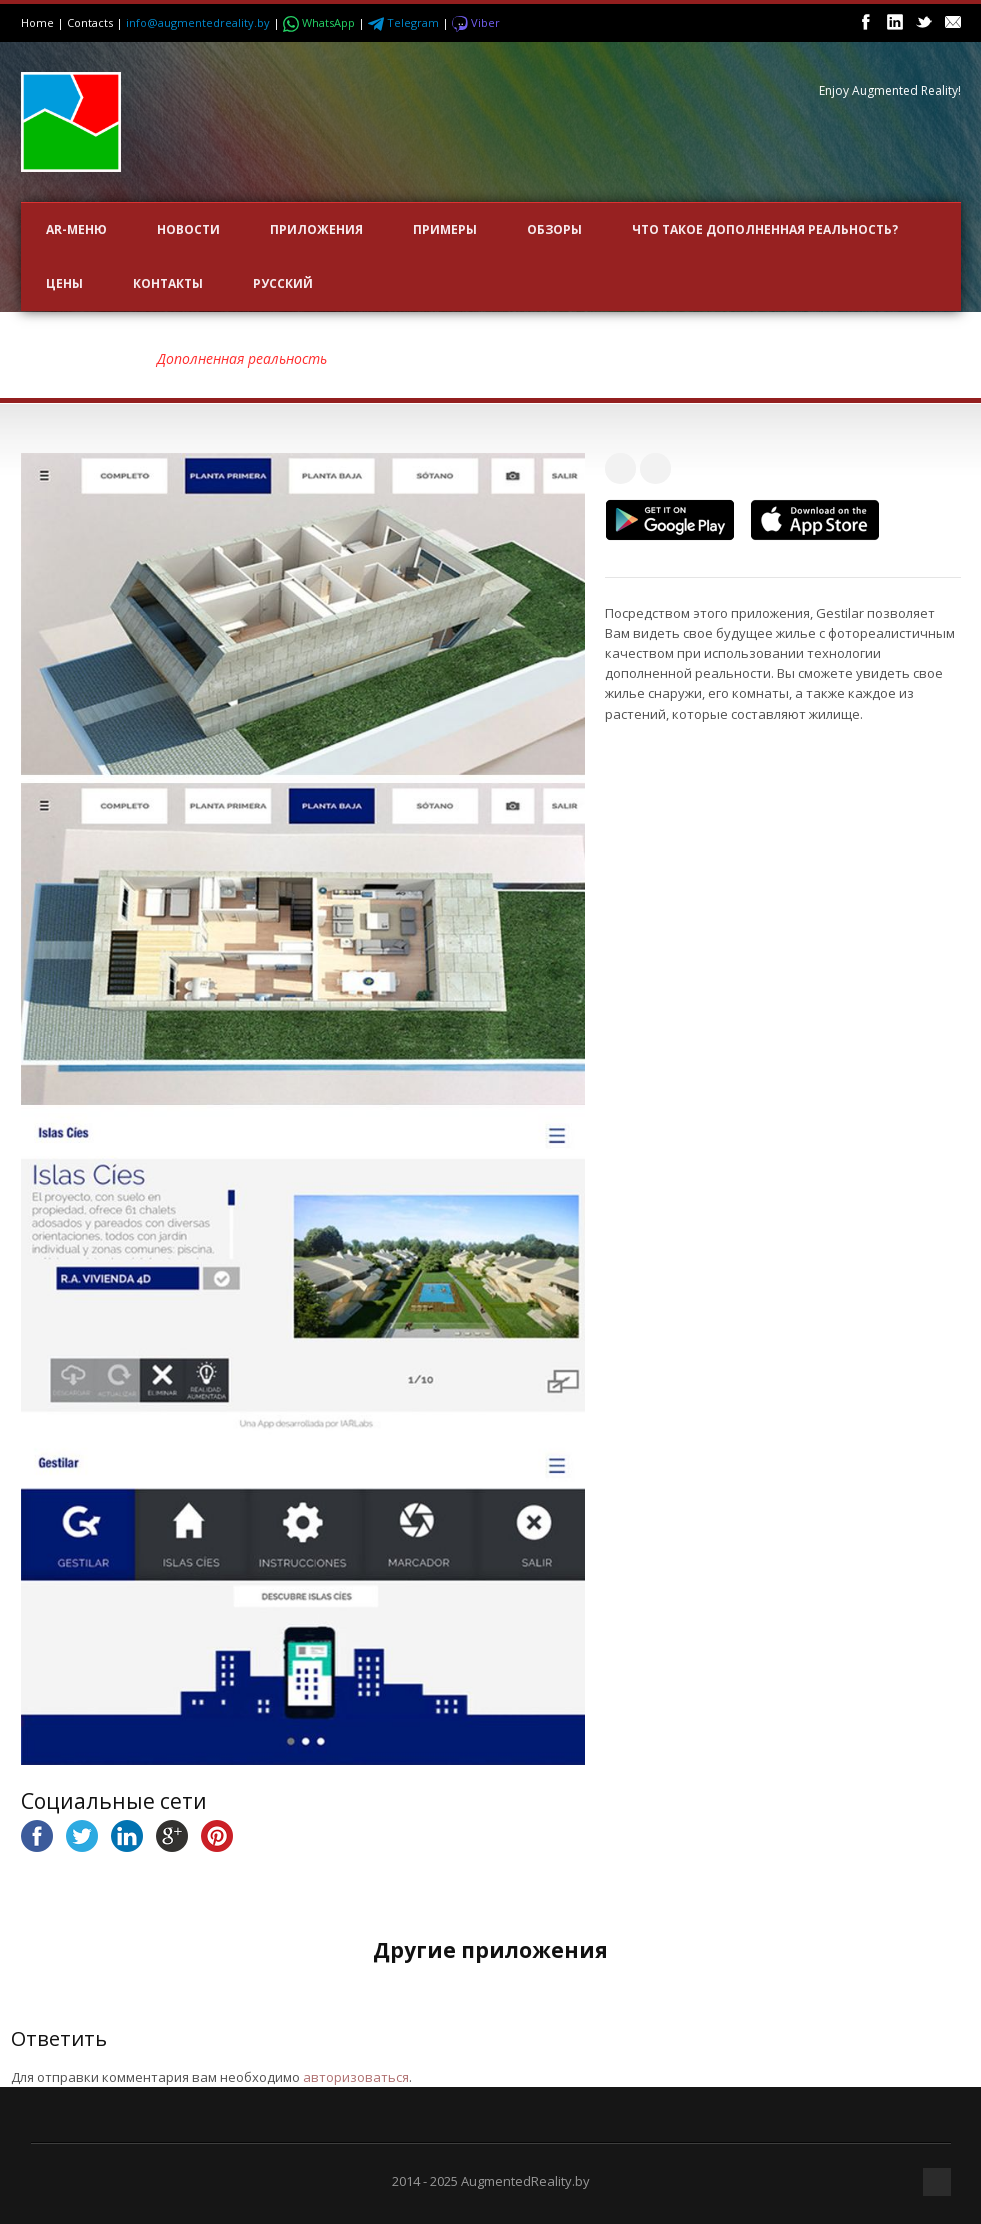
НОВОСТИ (188, 229)
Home (37, 22)
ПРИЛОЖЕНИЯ (316, 229)
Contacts (90, 22)
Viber (476, 22)
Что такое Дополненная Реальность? (765, 229)
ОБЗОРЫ (554, 229)
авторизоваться (356, 2077)
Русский (283, 283)
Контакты (168, 283)
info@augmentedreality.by (198, 22)
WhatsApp (320, 22)
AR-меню (76, 229)
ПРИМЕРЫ (445, 229)
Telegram (405, 22)
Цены (64, 283)
